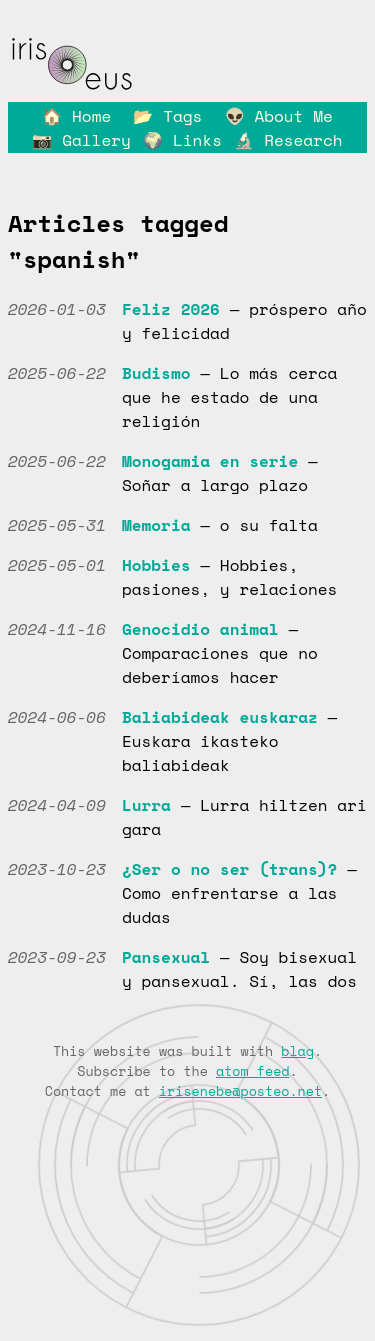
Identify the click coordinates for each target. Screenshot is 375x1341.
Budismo (156, 373)
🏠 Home (76, 116)
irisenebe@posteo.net (240, 1091)
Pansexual (166, 957)
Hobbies (156, 565)
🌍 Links (182, 140)
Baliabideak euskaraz (220, 717)
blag (297, 1051)
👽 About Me (279, 116)
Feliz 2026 (171, 309)
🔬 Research (288, 140)
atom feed (252, 1071)
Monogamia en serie (210, 461)
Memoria (156, 525)
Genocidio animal (200, 629)
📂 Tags (167, 116)
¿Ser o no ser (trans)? (229, 869)
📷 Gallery (81, 140)
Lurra (146, 805)
